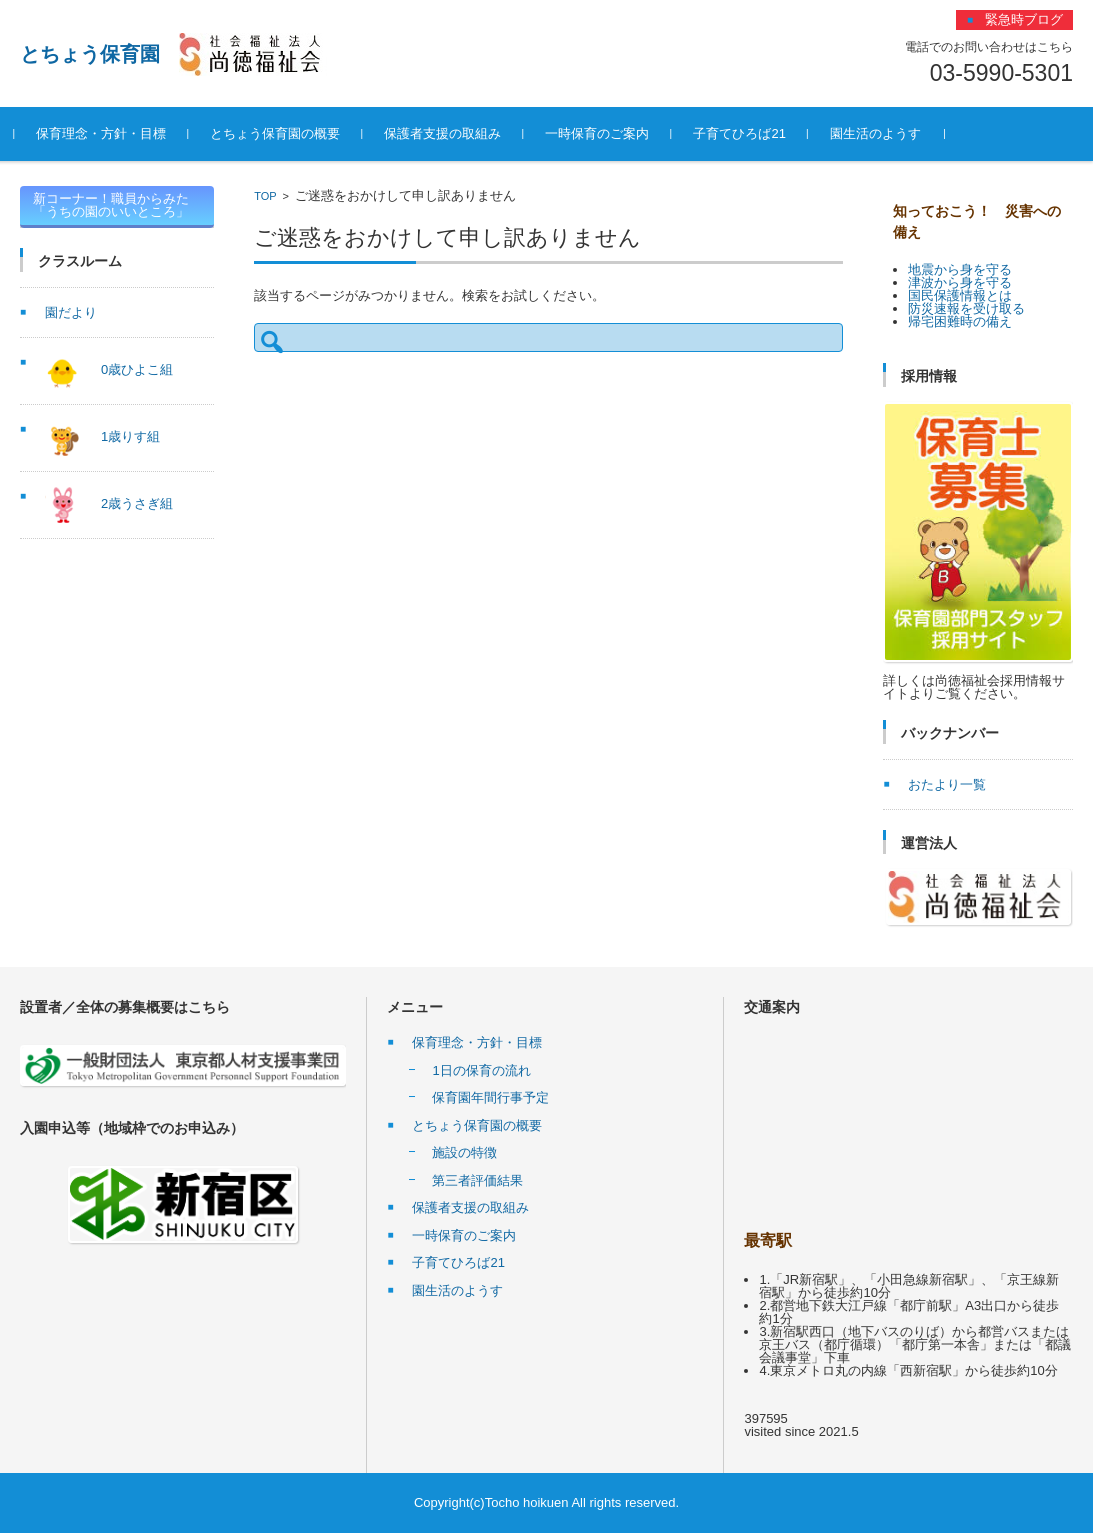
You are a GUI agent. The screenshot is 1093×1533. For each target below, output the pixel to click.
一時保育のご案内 (603, 133)
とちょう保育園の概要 (281, 133)
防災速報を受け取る (966, 308)
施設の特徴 (464, 1152)
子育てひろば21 (745, 133)
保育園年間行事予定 (490, 1097)
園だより (71, 312)
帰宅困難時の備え (960, 321)
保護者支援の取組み (448, 133)
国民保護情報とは (960, 295)
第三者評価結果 (477, 1180)
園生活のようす (880, 133)
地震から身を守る (960, 269)
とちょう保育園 (90, 54)
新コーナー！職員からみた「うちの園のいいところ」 (111, 205)
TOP (265, 196)
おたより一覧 (947, 784)
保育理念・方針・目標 (107, 133)
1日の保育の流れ (481, 1070)
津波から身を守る (960, 282)
